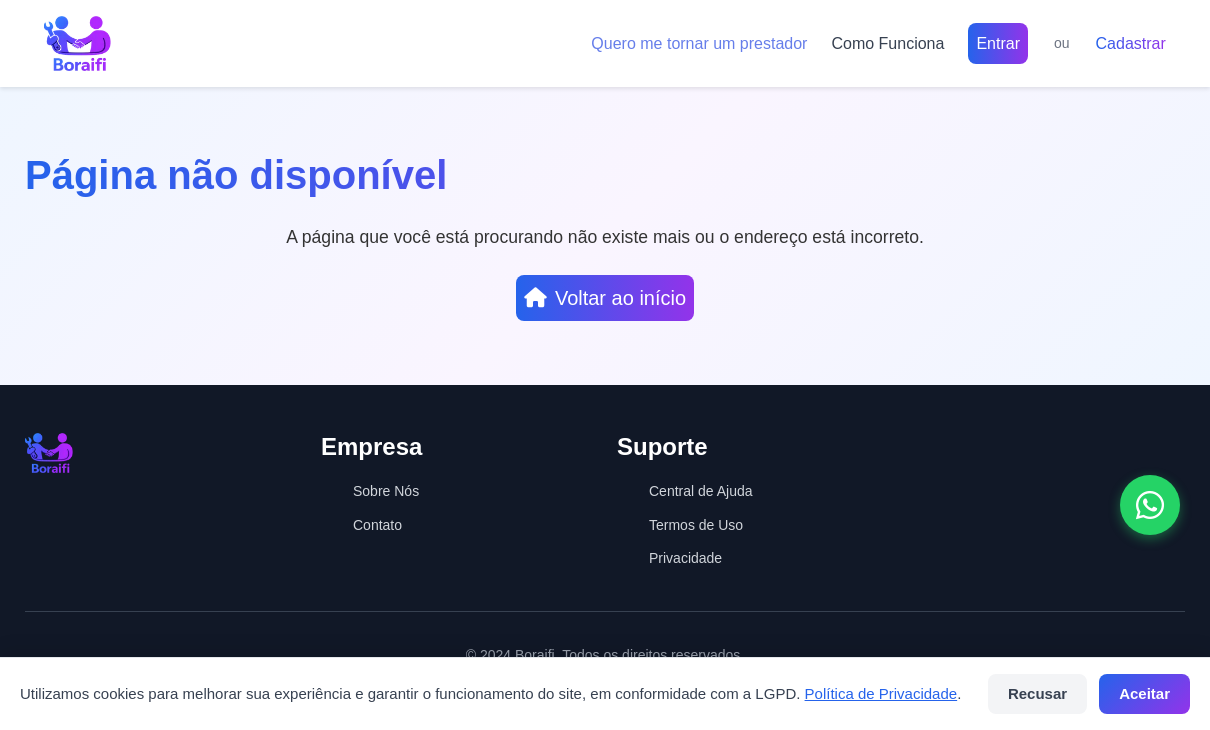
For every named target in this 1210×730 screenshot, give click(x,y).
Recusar (1037, 693)
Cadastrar (1131, 43)
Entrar (998, 43)
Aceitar (1144, 693)
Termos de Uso (696, 525)
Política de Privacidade (881, 693)
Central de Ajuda (701, 491)
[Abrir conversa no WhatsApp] (1150, 505)
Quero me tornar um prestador (699, 43)
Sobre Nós (386, 491)
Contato (377, 525)
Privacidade (685, 558)
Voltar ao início (605, 298)
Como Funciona (887, 43)
